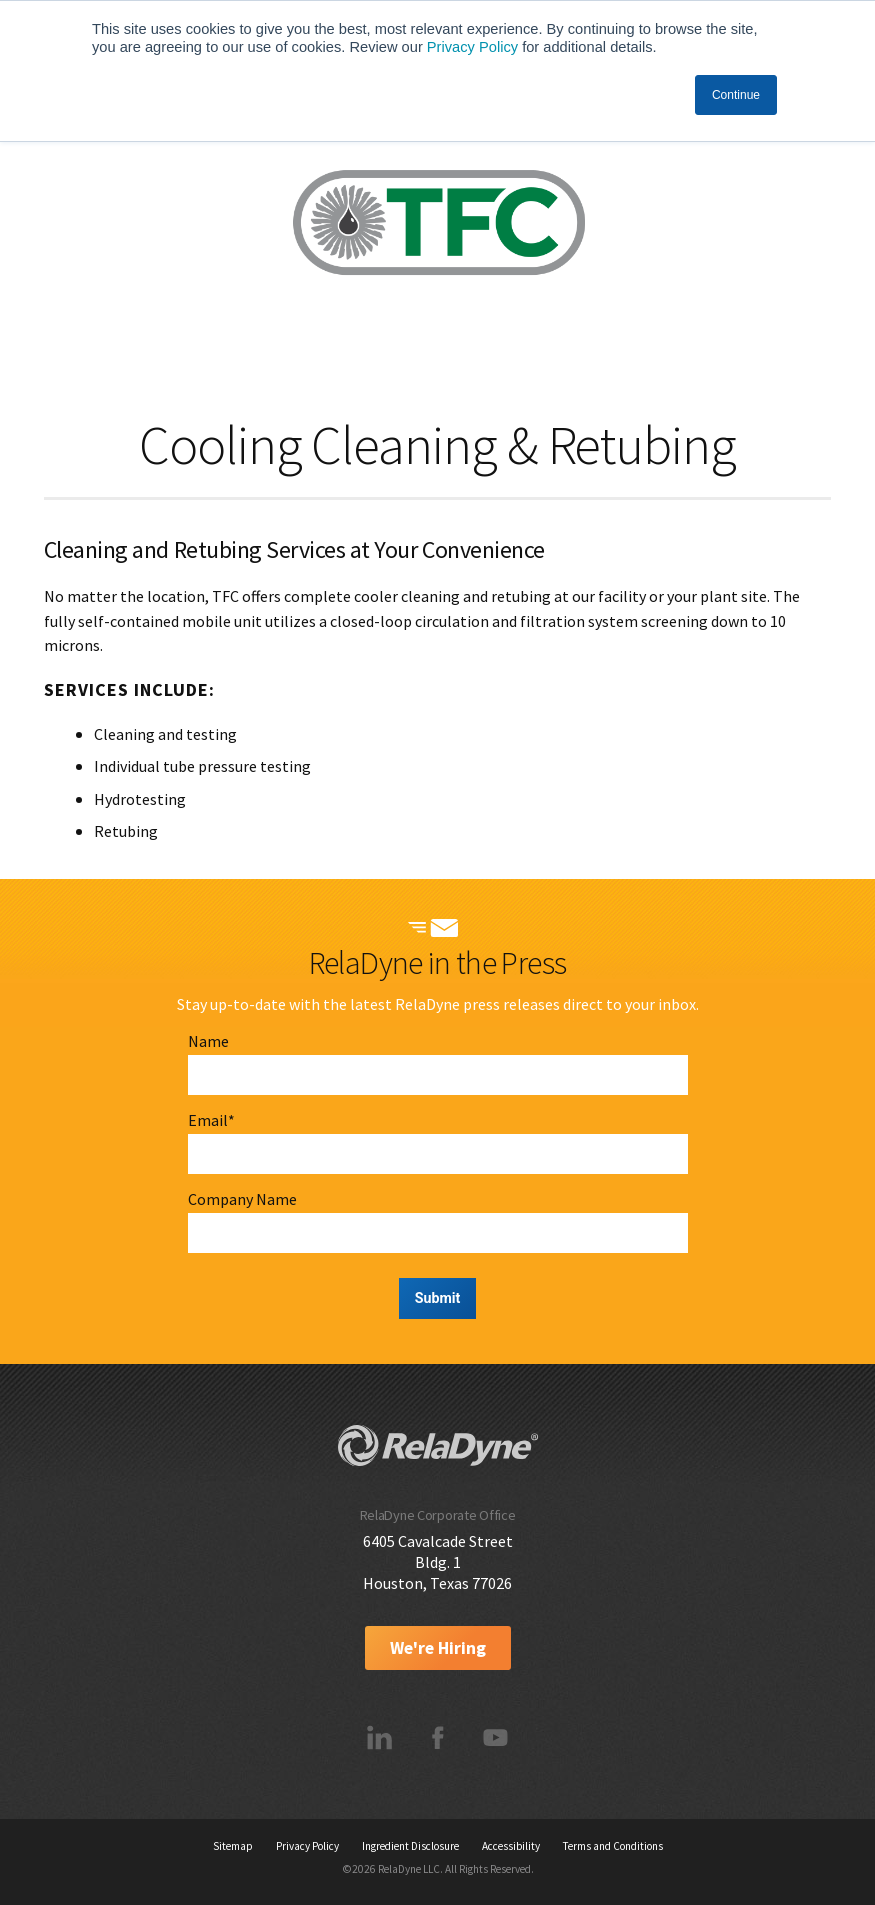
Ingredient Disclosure (410, 1846)
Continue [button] (736, 95)
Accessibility (511, 1846)
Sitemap (233, 1846)
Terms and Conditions (613, 1846)
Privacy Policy (472, 47)
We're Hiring (438, 1648)
